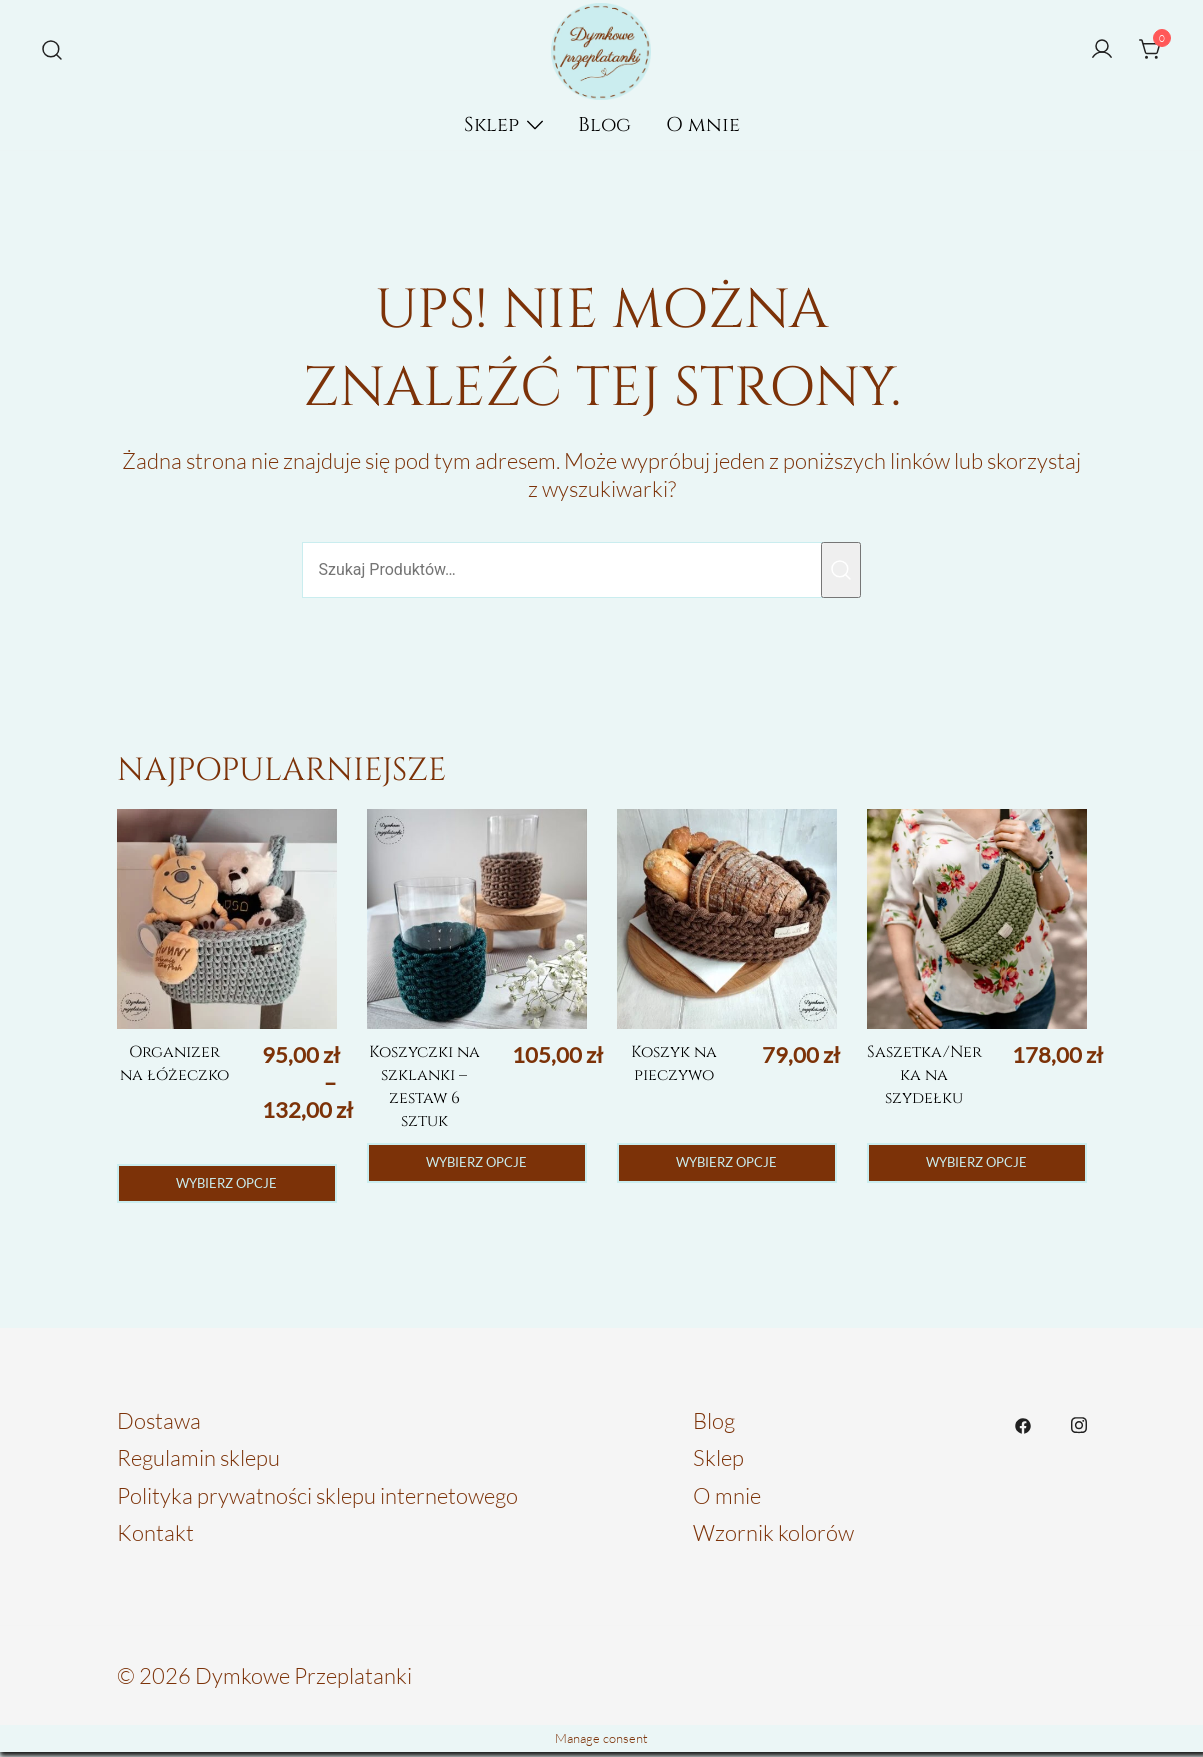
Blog (604, 124)
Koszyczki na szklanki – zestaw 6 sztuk (424, 1086)
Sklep (491, 124)
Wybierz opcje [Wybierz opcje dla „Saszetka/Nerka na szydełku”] (976, 1164)
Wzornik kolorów (773, 1537)
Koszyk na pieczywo (674, 1063)
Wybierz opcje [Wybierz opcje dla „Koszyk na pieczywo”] (726, 1164)
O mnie (703, 124)
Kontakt (155, 1537)
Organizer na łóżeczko (174, 1063)
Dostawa (159, 1424)
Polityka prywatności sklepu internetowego (317, 1499)
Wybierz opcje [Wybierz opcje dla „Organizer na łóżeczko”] (226, 1185)
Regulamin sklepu (198, 1462)
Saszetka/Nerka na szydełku (924, 1074)
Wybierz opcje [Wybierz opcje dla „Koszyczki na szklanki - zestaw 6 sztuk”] (476, 1164)
